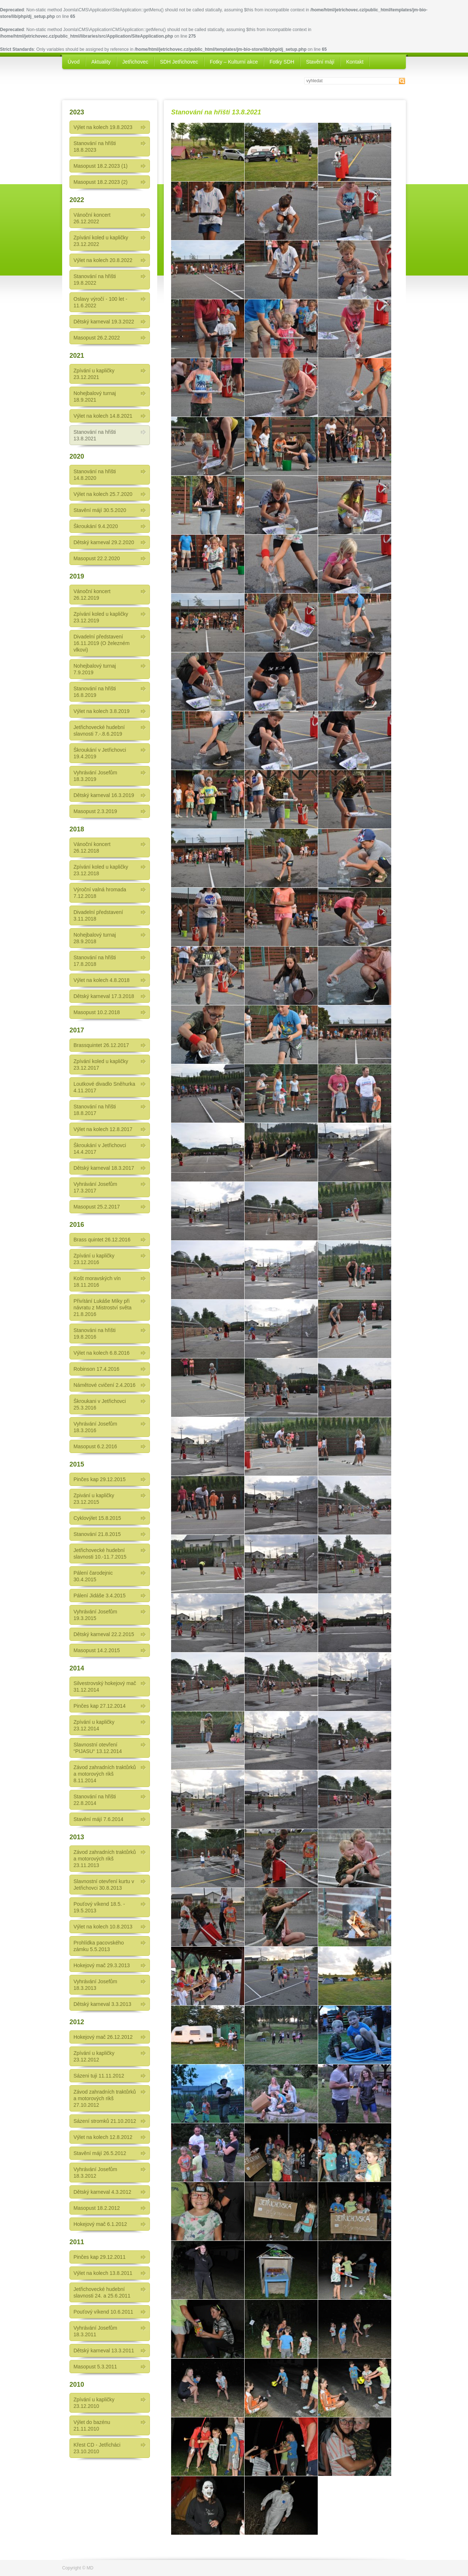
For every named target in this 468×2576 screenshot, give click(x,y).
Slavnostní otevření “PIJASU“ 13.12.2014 (97, 1748)
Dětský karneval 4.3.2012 (102, 2192)
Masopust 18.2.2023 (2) (100, 182)
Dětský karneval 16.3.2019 (103, 795)
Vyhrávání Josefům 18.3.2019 (95, 776)
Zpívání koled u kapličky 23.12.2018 (100, 870)
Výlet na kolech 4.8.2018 (101, 980)
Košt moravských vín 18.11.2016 (97, 1281)
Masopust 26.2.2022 (96, 338)
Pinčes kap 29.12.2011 (99, 2257)
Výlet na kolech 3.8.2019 (101, 711)
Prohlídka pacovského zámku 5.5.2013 (98, 1946)
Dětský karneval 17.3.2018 (103, 996)
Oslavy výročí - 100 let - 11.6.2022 (100, 302)
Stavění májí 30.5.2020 (99, 510)
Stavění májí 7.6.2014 (98, 1819)
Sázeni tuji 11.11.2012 (98, 2076)
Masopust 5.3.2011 (95, 2367)
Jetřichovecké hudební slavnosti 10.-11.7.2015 (100, 1553)
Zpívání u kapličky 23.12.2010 (93, 2403)
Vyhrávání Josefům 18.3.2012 (95, 2172)
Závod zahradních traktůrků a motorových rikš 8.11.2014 (104, 1773)
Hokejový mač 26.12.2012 (103, 2037)
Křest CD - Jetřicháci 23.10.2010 (96, 2448)
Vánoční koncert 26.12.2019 (91, 594)
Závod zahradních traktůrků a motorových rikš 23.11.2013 (104, 1858)
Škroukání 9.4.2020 (95, 526)
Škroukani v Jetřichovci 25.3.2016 (99, 1404)
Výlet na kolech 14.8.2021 (102, 416)
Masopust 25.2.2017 (96, 1207)
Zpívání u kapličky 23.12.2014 (93, 1725)
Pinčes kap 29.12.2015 (99, 1479)
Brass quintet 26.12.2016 (102, 1240)
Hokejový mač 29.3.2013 (101, 1965)
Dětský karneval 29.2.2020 (103, 542)
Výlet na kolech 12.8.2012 (102, 2137)
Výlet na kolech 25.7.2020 (102, 494)
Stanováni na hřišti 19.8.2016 (94, 1333)
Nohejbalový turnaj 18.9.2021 (94, 396)
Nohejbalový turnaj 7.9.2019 (94, 669)
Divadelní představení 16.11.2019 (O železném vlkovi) (101, 643)
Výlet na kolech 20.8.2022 (102, 260)
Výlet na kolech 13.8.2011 (102, 2273)
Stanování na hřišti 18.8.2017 (94, 1110)
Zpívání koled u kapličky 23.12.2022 (100, 241)
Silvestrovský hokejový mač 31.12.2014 (104, 1686)
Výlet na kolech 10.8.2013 (102, 1927)
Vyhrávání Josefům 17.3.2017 (95, 1187)
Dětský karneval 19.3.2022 (103, 322)
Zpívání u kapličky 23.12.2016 (93, 1259)
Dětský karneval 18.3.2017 (103, 1168)
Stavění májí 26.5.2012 (99, 2153)
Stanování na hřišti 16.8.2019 (94, 692)
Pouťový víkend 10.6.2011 (103, 2312)
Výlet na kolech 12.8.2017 (102, 1129)
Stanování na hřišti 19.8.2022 (94, 279)
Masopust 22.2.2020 (96, 558)
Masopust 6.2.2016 (95, 1446)
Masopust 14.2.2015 (96, 1650)
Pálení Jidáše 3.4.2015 (99, 1595)
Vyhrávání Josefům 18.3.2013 (95, 1985)
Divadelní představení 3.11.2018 (98, 915)
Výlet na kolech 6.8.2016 (101, 1353)
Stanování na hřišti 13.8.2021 (94, 435)
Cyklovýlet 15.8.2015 (97, 1518)
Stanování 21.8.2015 (97, 1534)
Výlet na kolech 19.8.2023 (102, 127)
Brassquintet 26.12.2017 (101, 1045)
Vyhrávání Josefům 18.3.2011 (95, 2331)
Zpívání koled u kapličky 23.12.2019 (100, 617)
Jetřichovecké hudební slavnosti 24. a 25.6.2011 (102, 2292)
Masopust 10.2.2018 (96, 1012)
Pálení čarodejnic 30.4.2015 (93, 1576)
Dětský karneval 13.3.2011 (103, 2350)
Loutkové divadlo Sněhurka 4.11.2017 (104, 1087)
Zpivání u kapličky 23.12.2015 (93, 1498)
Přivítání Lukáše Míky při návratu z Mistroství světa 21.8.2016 (102, 1307)
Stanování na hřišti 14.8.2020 (94, 474)
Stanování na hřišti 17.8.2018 (94, 961)
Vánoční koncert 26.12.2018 (91, 847)
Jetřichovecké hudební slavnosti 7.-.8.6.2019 (99, 730)
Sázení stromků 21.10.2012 (104, 2121)
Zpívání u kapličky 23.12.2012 (93, 2056)
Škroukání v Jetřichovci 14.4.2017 (99, 1148)
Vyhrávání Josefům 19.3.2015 (95, 1615)
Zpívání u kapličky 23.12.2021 (93, 374)
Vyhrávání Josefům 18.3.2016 (95, 1427)
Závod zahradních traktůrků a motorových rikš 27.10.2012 (104, 2098)
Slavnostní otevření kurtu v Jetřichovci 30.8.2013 (103, 1884)
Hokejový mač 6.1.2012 (100, 2224)
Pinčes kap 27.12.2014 (99, 1706)
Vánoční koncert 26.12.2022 (91, 218)
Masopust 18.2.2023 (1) (100, 166)
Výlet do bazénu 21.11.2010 (91, 2425)
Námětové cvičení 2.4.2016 (104, 1385)
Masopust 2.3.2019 (95, 811)
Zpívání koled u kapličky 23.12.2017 (100, 1064)
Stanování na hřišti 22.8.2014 (94, 1800)
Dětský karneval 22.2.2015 (103, 1634)
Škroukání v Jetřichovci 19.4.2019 (99, 753)
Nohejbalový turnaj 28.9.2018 (94, 938)
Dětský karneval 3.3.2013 (102, 2004)
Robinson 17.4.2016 (96, 1369)
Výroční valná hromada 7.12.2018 (99, 893)
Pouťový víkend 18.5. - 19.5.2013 (99, 1907)
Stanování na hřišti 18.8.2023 (94, 146)
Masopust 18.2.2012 (96, 2208)
